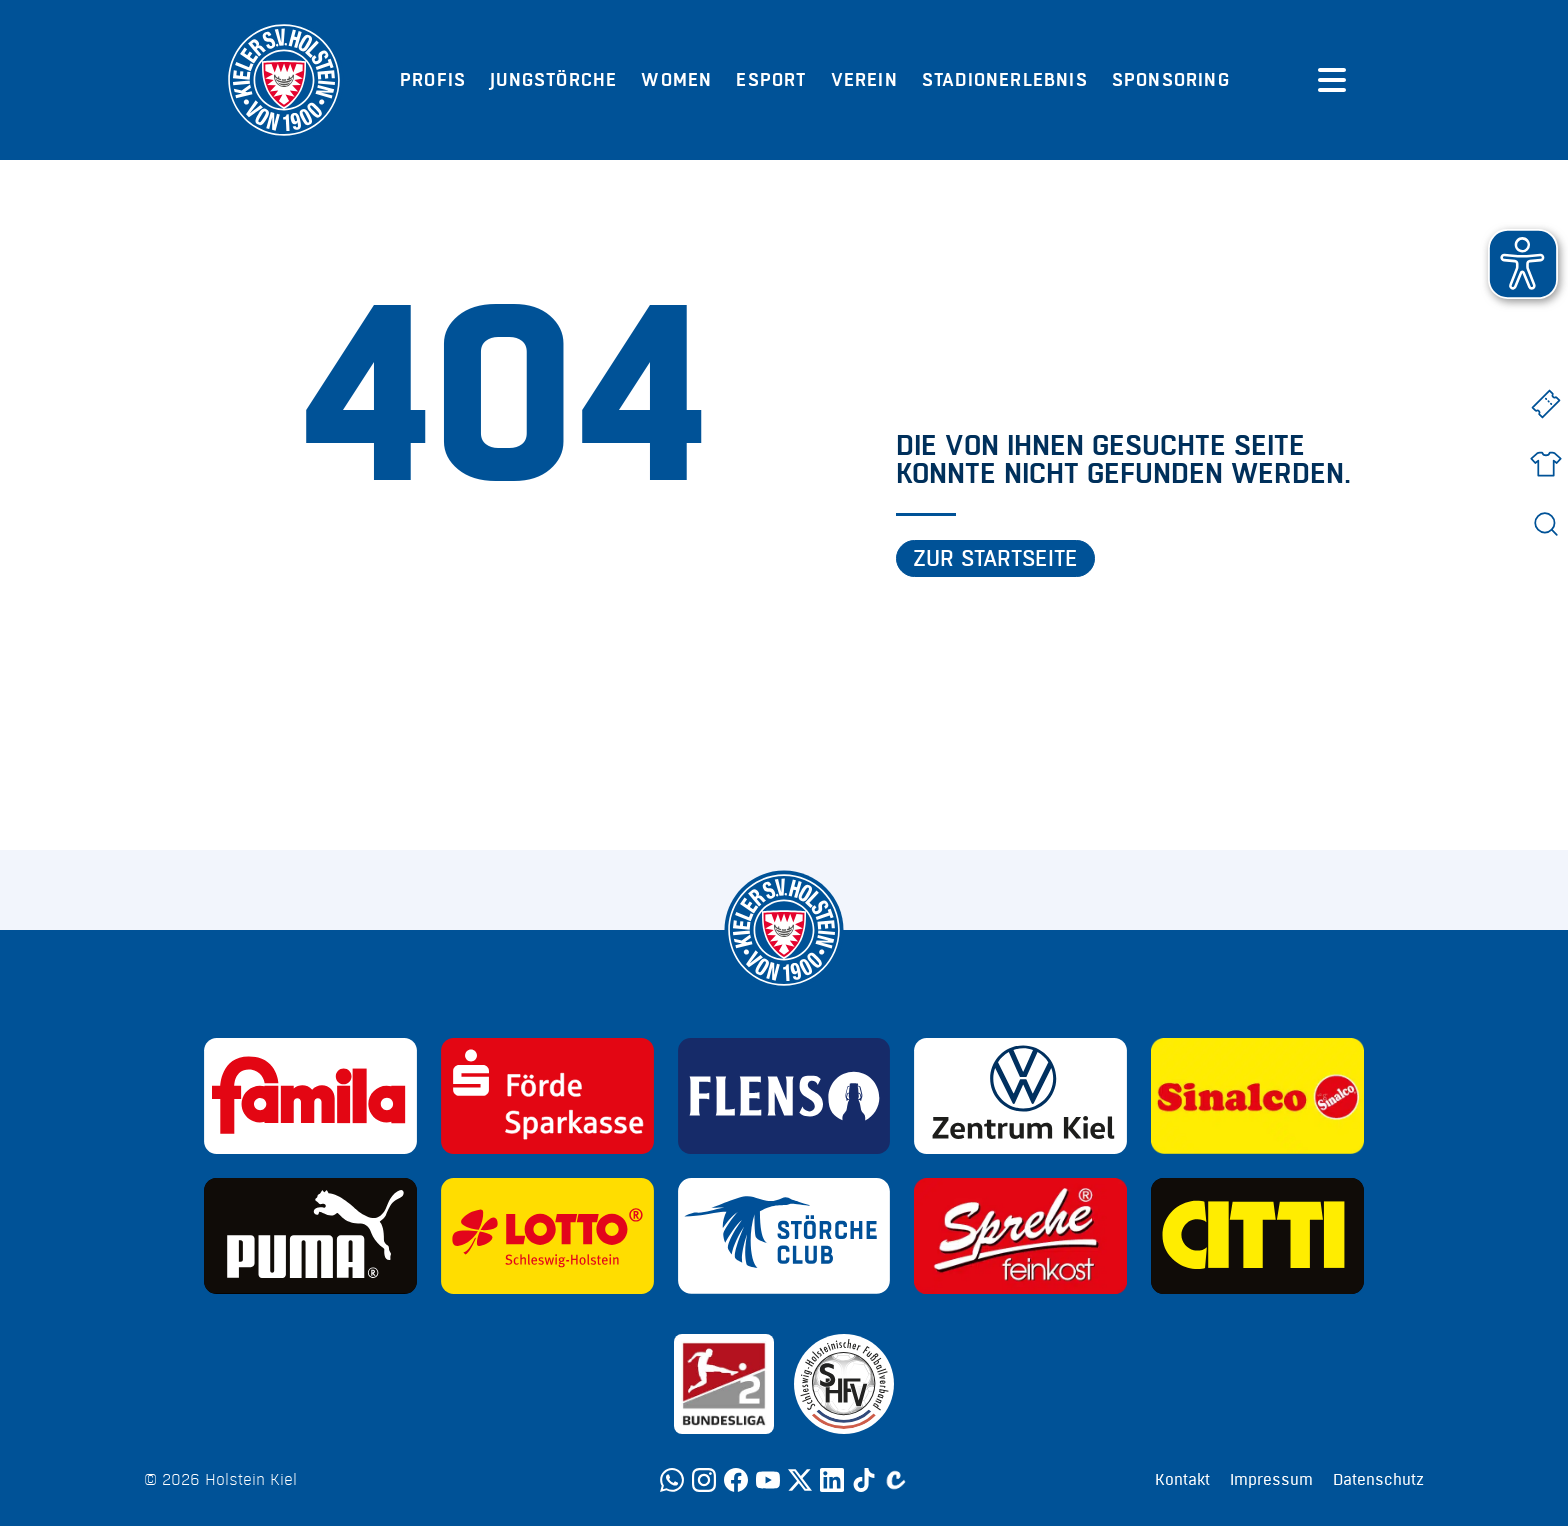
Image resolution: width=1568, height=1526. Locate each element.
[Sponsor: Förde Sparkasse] (547, 1096)
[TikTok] (864, 1480)
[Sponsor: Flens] (784, 1096)
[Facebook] (736, 1480)
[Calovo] (896, 1480)
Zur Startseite (995, 559)
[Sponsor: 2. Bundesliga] (724, 1384)
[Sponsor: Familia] (310, 1096)
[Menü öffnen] (1332, 80)
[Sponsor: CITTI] (1257, 1236)
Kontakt (1182, 1480)
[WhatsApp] (672, 1480)
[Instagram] (704, 1480)
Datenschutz (1378, 1480)
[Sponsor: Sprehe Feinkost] (1020, 1236)
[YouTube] (768, 1480)
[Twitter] (800, 1480)
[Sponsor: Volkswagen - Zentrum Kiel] (1020, 1096)
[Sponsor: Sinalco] (1257, 1096)
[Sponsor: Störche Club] (784, 1236)
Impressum (1271, 1480)
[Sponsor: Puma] (310, 1236)
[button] (1523, 264)
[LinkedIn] (832, 1480)
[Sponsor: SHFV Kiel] (844, 1384)
